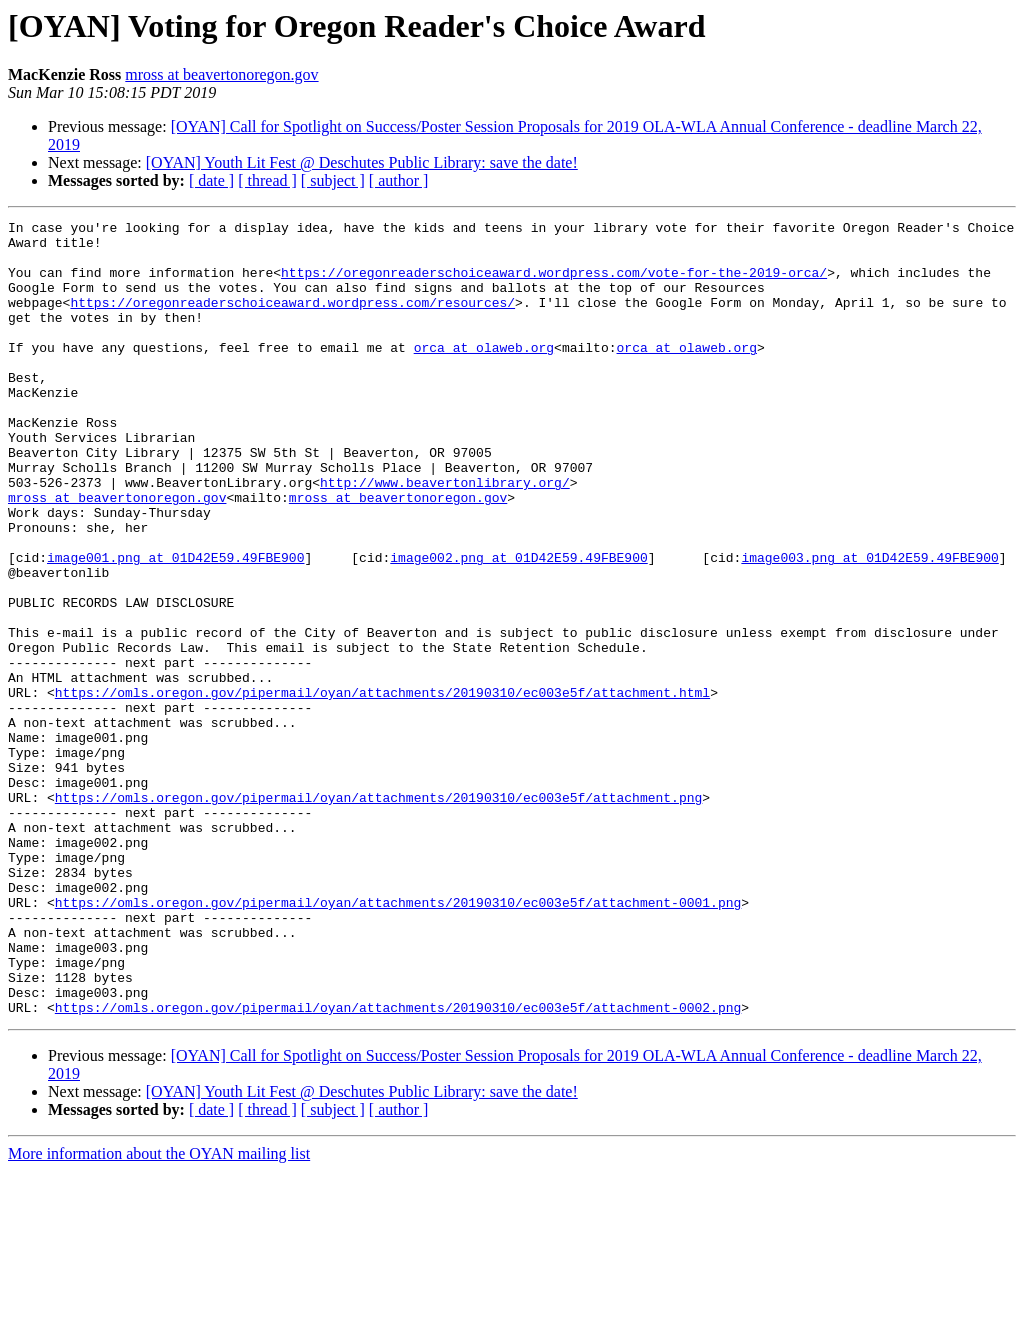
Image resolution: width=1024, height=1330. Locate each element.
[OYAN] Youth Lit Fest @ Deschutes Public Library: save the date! (362, 162)
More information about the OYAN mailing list (159, 1312)
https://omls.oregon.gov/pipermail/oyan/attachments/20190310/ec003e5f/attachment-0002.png (398, 1166)
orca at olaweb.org (484, 374)
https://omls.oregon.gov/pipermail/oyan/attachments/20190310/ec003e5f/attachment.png (378, 914)
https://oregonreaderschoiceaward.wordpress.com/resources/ (292, 320)
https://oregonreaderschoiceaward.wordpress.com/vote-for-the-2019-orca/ (554, 284)
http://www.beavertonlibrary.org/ (445, 536)
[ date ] (211, 180)
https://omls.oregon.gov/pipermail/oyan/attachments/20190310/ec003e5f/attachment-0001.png (398, 1040)
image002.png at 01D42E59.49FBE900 (518, 626)
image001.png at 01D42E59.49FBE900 (175, 626)
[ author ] (399, 180)
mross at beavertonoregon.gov (221, 74)
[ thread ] (267, 180)
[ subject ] (333, 180)
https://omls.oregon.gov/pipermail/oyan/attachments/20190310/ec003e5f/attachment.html (382, 788)
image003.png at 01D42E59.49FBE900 (869, 626)
